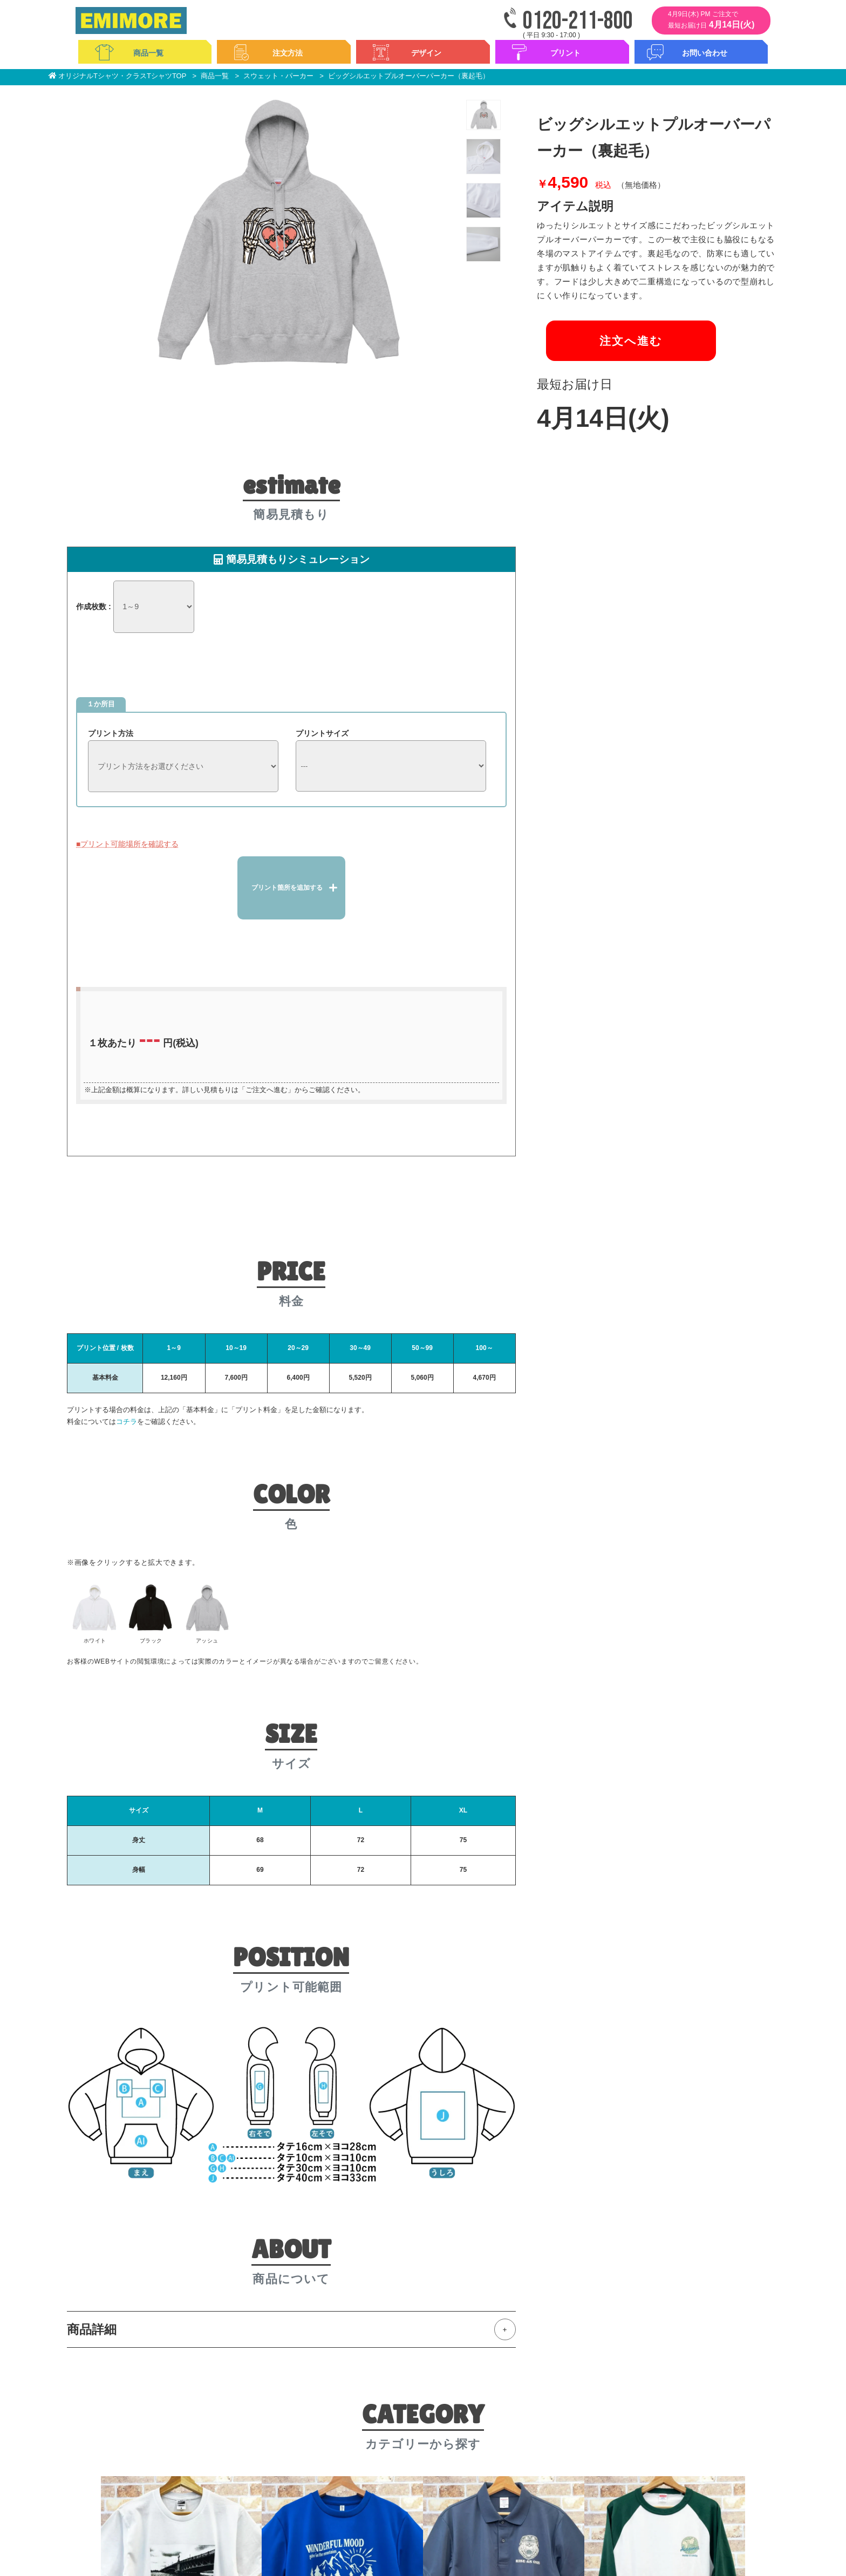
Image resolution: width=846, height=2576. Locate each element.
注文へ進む (621, 344)
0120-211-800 (578, 21)
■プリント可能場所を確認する (127, 843)
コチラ (126, 1419)
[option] (275, 233)
